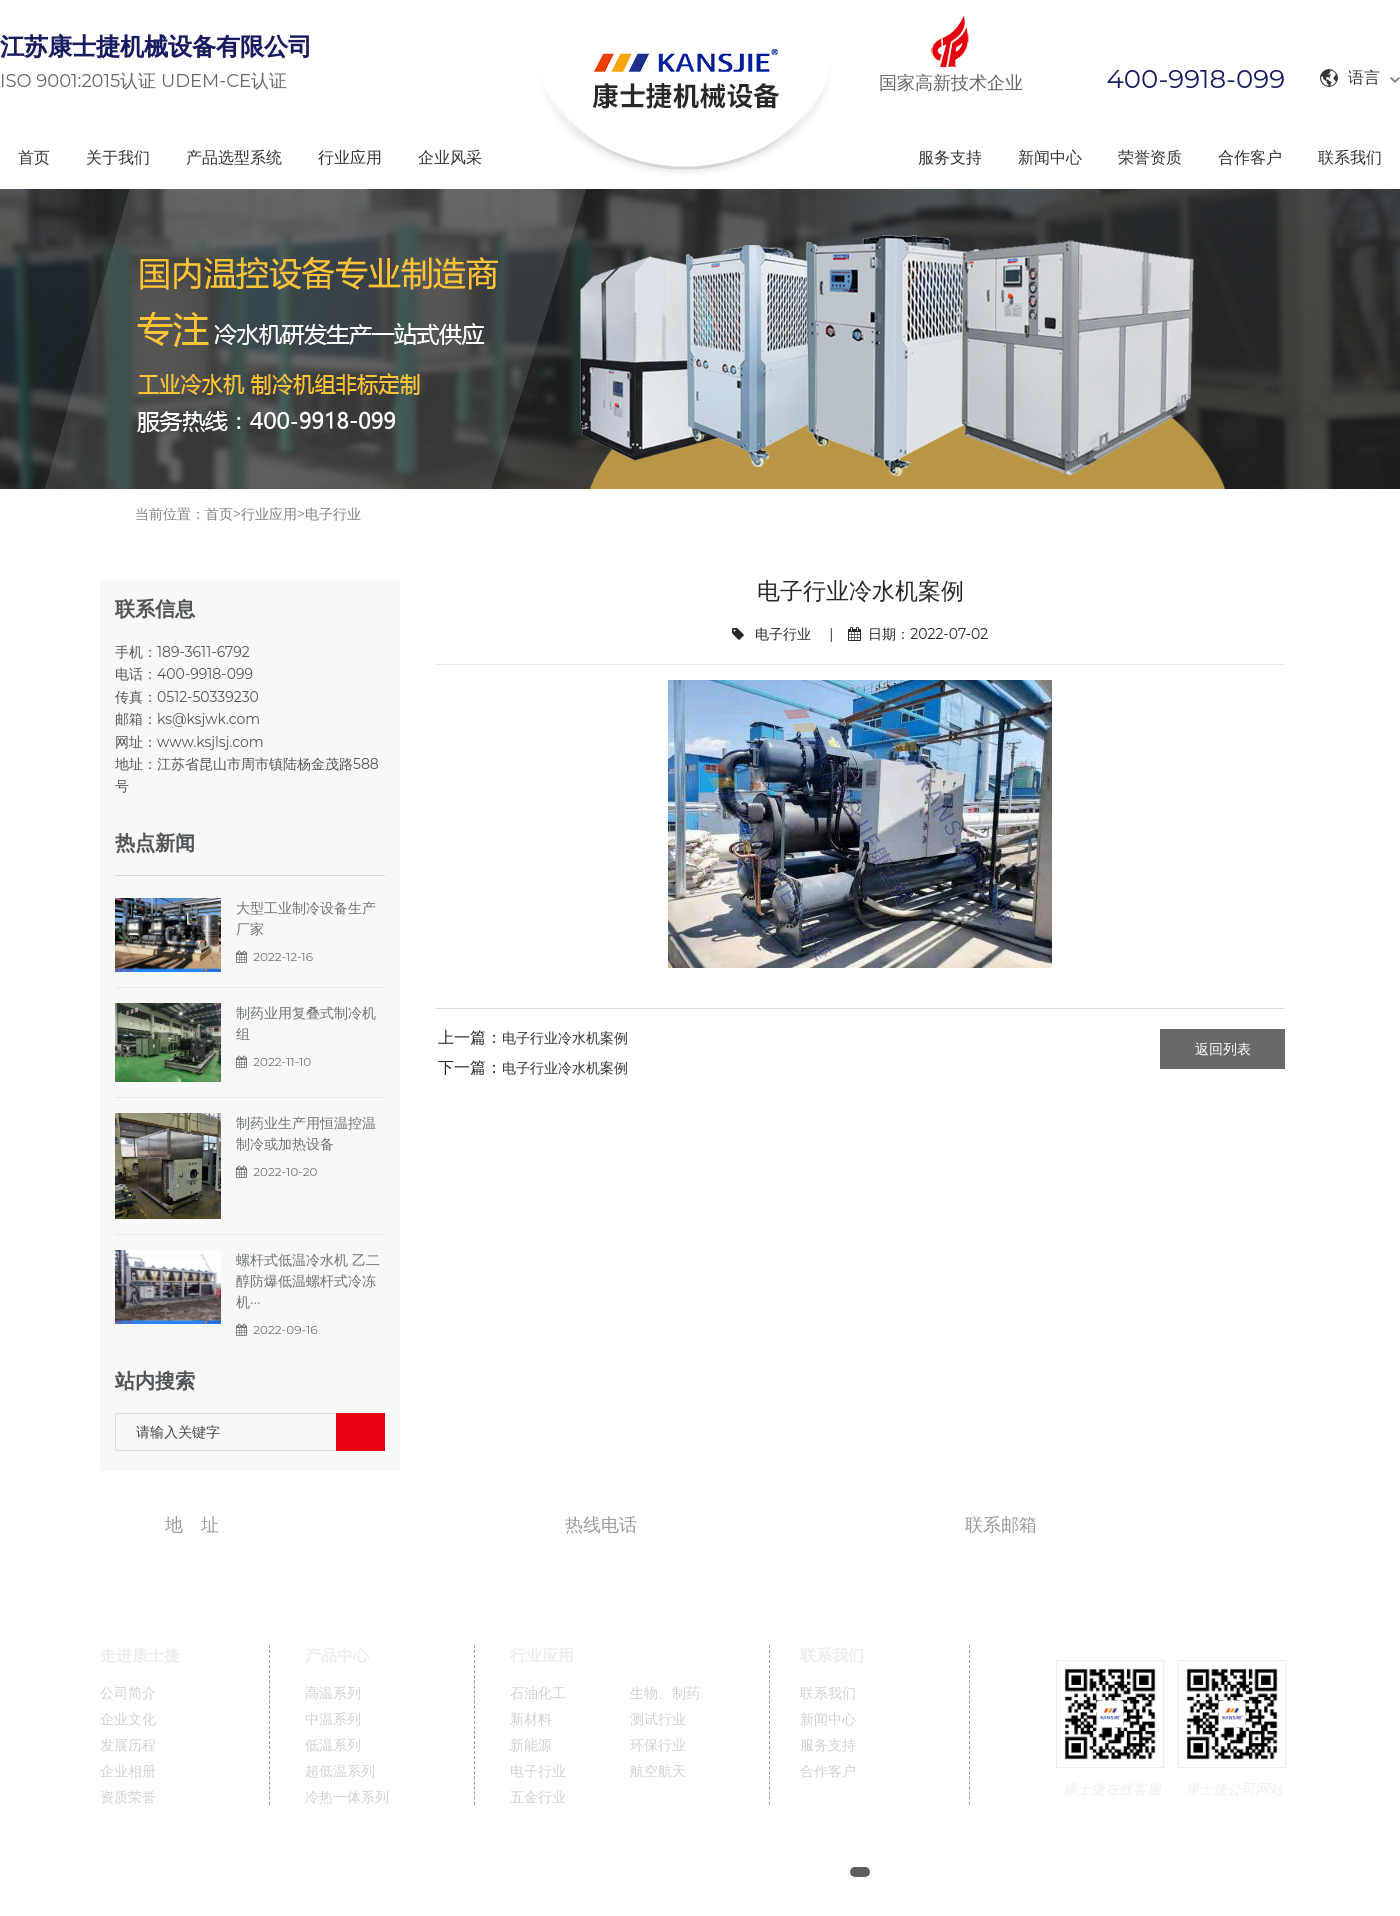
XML (982, 1872)
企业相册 (128, 1771)
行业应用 (350, 157)
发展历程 (128, 1745)
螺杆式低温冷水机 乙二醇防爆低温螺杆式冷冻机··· (308, 1281)
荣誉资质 (1150, 157)
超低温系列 (340, 1771)
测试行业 (658, 1719)
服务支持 (950, 157)
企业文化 (128, 1719)
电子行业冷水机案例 (565, 1038)
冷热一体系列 (347, 1797)
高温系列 (333, 1693)
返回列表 (1223, 1049)
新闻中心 (1050, 157)
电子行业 (333, 514)
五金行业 (538, 1797)
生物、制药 (665, 1693)
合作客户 (1250, 157)
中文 (1029, 1872)
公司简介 (128, 1693)
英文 (1074, 1872)
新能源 (531, 1745)
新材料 (531, 1719)
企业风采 (450, 157)
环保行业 (658, 1745)
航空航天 (658, 1771)
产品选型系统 (234, 157)
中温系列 (333, 1719)
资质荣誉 (128, 1797)
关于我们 (118, 157)
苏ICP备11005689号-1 (771, 1872)
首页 (34, 157)
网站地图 (922, 1872)
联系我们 (1350, 157)
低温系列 (333, 1745)
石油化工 (538, 1693)
